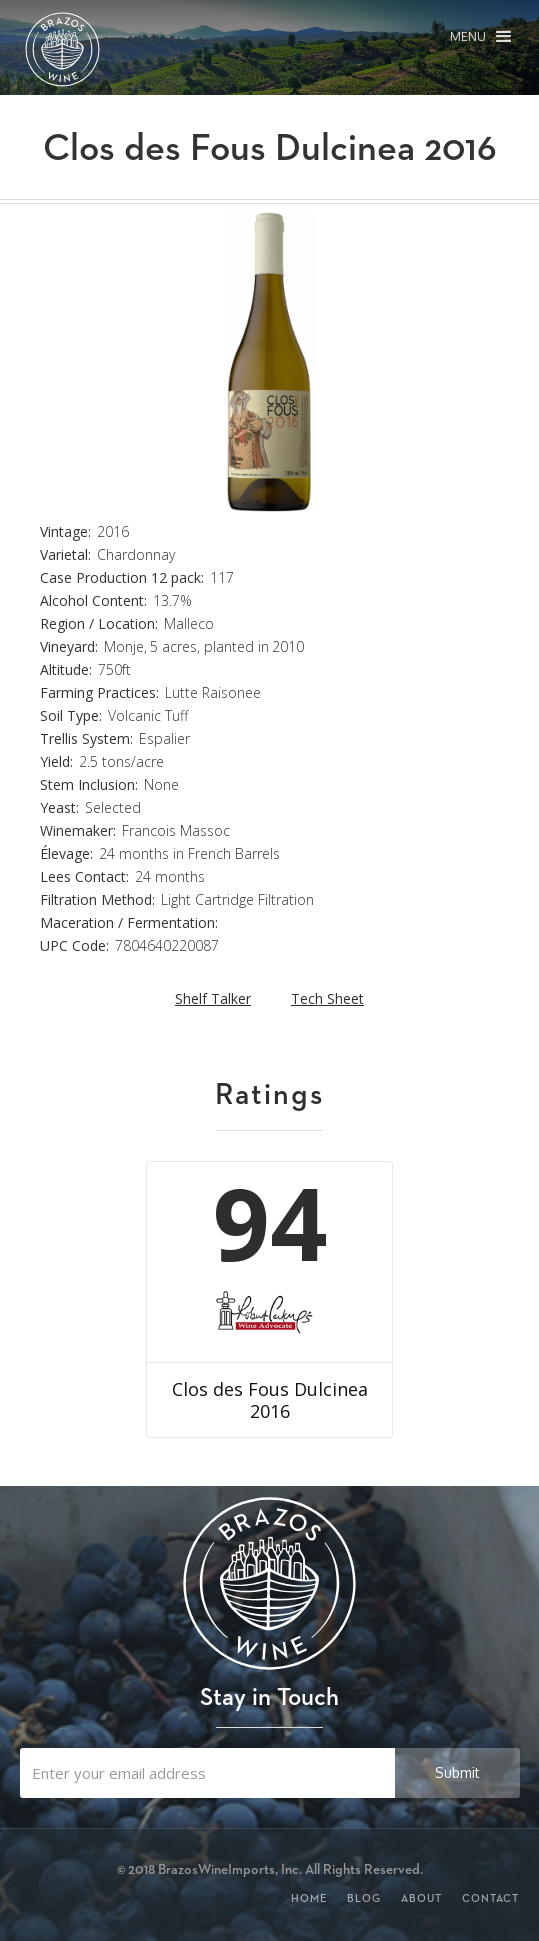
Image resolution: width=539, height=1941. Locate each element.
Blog (364, 1898)
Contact (490, 1898)
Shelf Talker (213, 998)
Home (309, 1898)
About (421, 1898)
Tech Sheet (327, 998)
